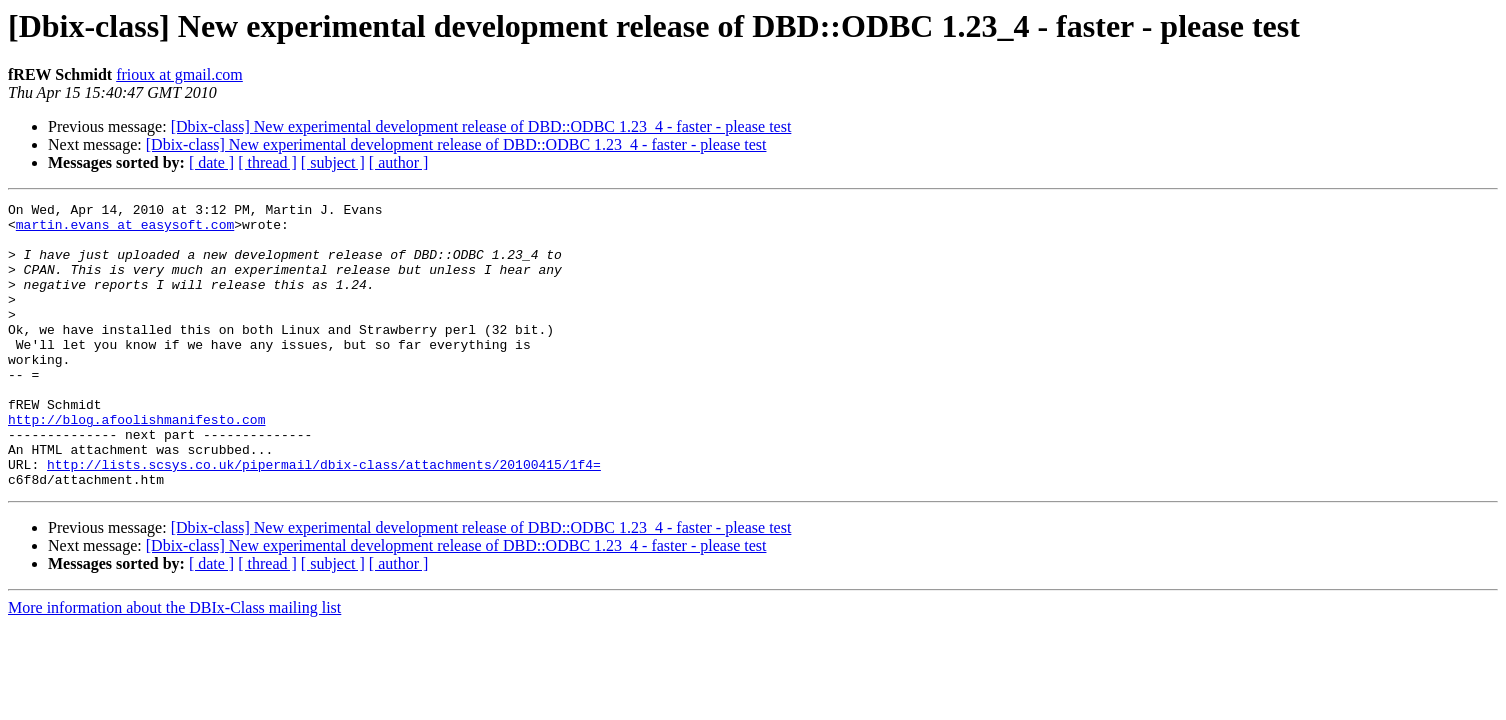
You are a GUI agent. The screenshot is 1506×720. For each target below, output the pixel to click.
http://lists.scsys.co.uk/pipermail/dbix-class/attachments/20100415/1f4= (324, 518)
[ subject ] (333, 162)
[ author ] (399, 162)
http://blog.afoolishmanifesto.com (136, 464)
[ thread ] (267, 162)
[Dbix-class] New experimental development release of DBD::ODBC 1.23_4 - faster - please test (481, 126)
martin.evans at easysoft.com (125, 230)
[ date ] (211, 162)
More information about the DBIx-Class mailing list (174, 664)
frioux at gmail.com (179, 74)
